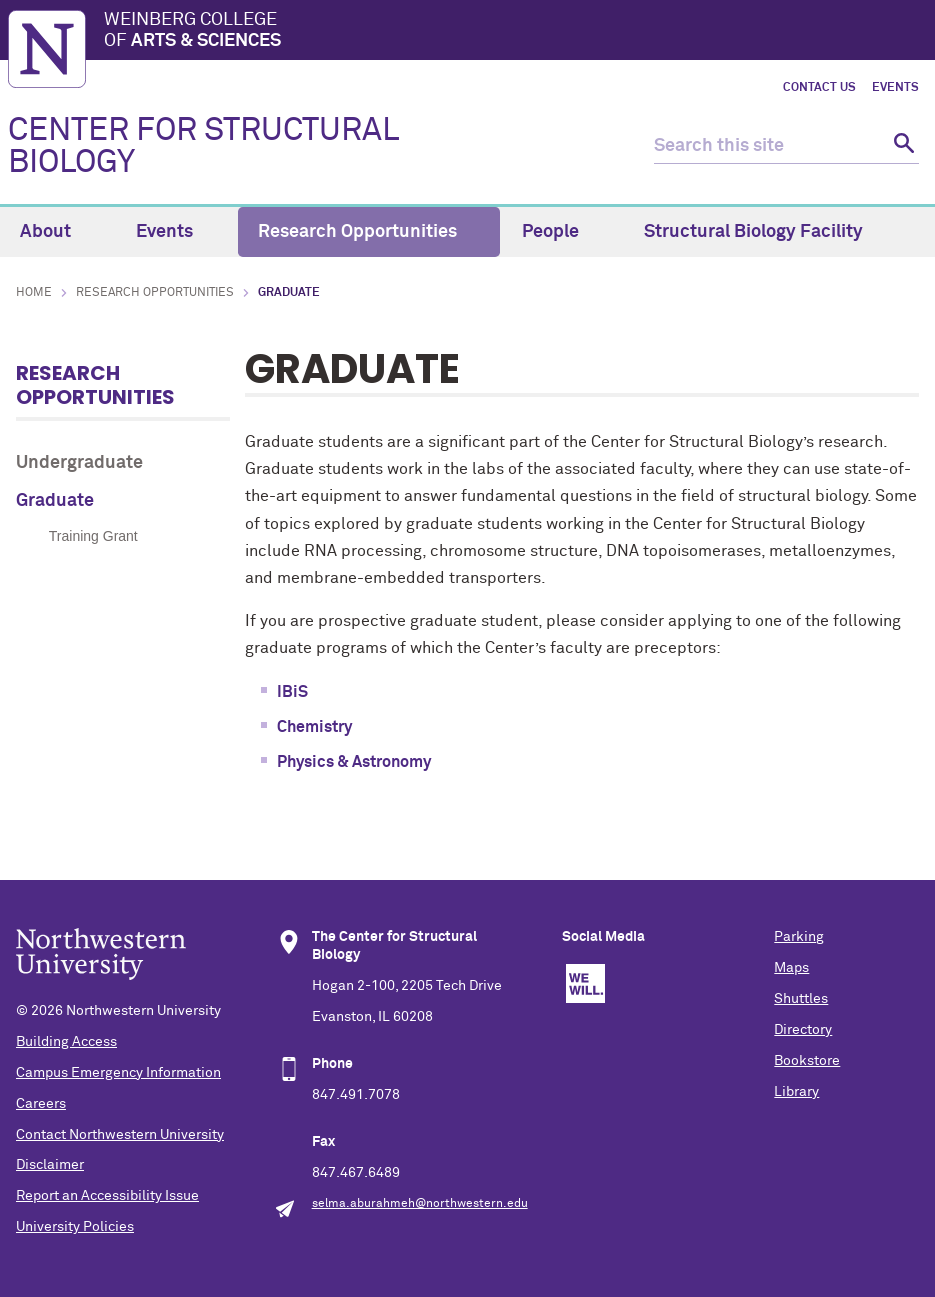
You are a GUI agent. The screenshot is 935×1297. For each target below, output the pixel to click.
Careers (41, 1104)
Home (34, 293)
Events (895, 88)
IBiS (292, 692)
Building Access (66, 1042)
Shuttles (801, 999)
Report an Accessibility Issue (107, 1196)
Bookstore (807, 1061)
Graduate (55, 501)
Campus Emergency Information (118, 1073)
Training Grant (93, 536)
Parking (799, 937)
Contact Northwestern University (120, 1135)
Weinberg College (515, 32)
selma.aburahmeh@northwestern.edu (420, 1204)
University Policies (75, 1227)
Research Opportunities (369, 232)
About (57, 232)
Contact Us (819, 88)
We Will (585, 983)
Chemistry (314, 727)
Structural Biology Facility (765, 232)
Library (796, 1092)
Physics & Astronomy (354, 762)
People (562, 232)
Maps (791, 968)
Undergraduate (79, 463)
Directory (803, 1030)
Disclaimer (50, 1165)
